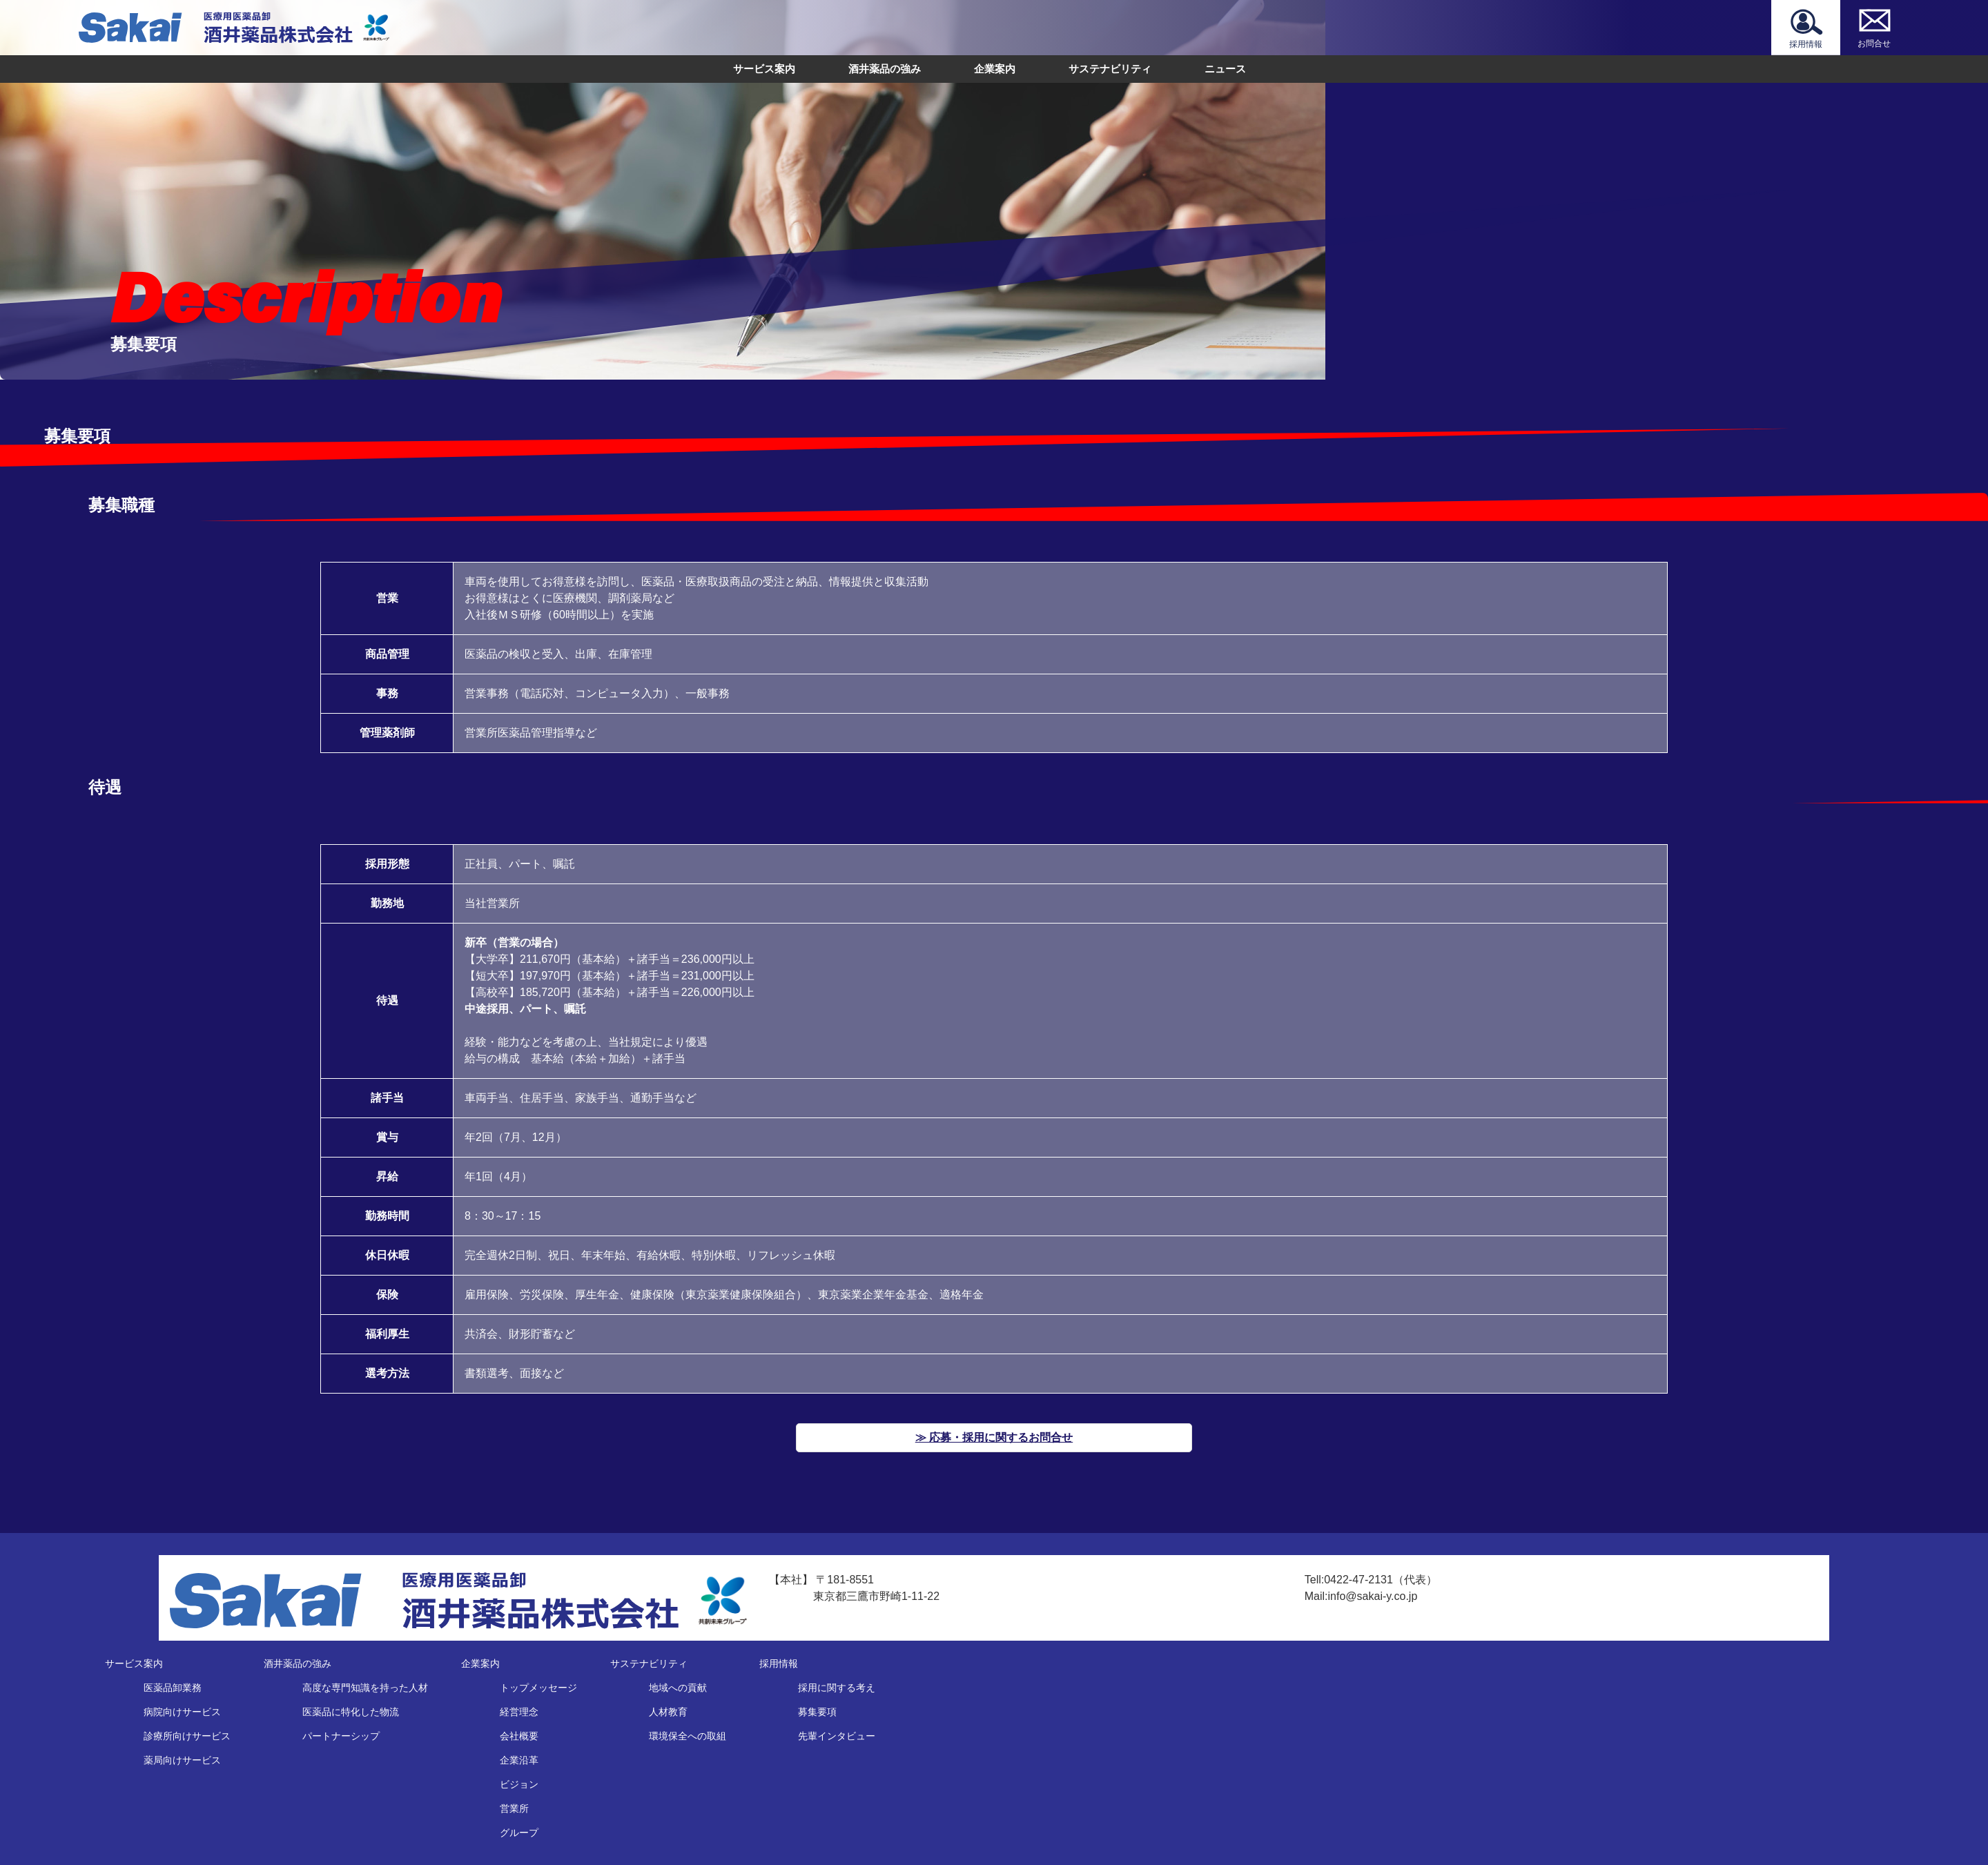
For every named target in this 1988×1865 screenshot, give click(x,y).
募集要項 (817, 1711)
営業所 (514, 1808)
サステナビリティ (1110, 69)
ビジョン (519, 1784)
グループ (519, 1832)
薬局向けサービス (182, 1760)
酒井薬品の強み (884, 69)
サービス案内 (764, 69)
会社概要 (519, 1735)
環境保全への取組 (687, 1735)
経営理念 (519, 1711)
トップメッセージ (538, 1687)
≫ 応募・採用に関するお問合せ (994, 1437)
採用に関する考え (836, 1687)
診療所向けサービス (187, 1735)
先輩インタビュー (836, 1735)
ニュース (1225, 69)
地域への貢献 (678, 1687)
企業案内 (994, 69)
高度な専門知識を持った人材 (365, 1687)
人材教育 (668, 1711)
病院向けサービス (182, 1711)
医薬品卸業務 (173, 1687)
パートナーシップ (341, 1735)
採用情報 (778, 1663)
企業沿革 (519, 1760)
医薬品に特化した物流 (350, 1711)
